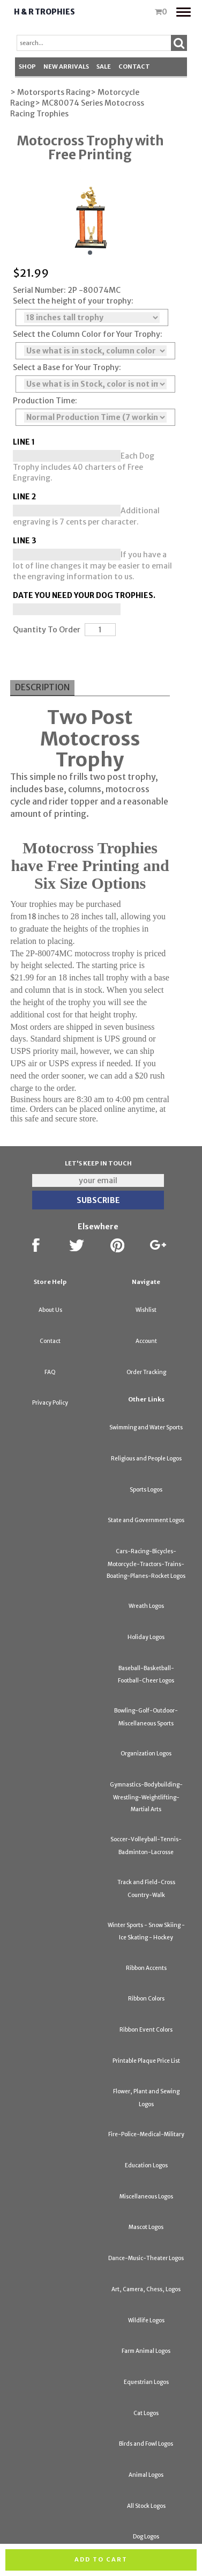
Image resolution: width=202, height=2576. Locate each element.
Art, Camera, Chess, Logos (146, 2289)
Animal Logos (146, 2474)
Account (146, 1341)
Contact (134, 66)
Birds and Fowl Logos (146, 2443)
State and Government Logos (146, 1520)
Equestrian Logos (146, 2382)
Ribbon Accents (146, 1968)
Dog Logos (146, 2536)
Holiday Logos (146, 1637)
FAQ (50, 1372)
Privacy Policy (50, 1402)
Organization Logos (146, 1753)
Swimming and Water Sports (146, 1427)
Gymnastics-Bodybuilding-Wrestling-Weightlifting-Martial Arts (146, 1797)
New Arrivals (66, 66)
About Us (50, 1310)
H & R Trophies (44, 12)
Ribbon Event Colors (146, 2029)
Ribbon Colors (146, 1998)
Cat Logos (146, 2413)
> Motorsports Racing (50, 92)
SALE (103, 66)
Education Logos (146, 2165)
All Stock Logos (146, 2506)
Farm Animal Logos (146, 2351)
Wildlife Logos (146, 2320)
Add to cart (101, 2559)
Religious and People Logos (146, 1458)
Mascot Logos (146, 2227)
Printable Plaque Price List (146, 2060)
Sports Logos (146, 1489)
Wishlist (146, 1310)
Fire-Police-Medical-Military (146, 2134)
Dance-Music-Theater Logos (146, 2258)
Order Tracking (146, 1372)
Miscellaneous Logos (146, 2196)
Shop (27, 66)
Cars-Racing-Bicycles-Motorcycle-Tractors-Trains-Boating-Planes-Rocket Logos (146, 1563)
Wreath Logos (146, 1606)
